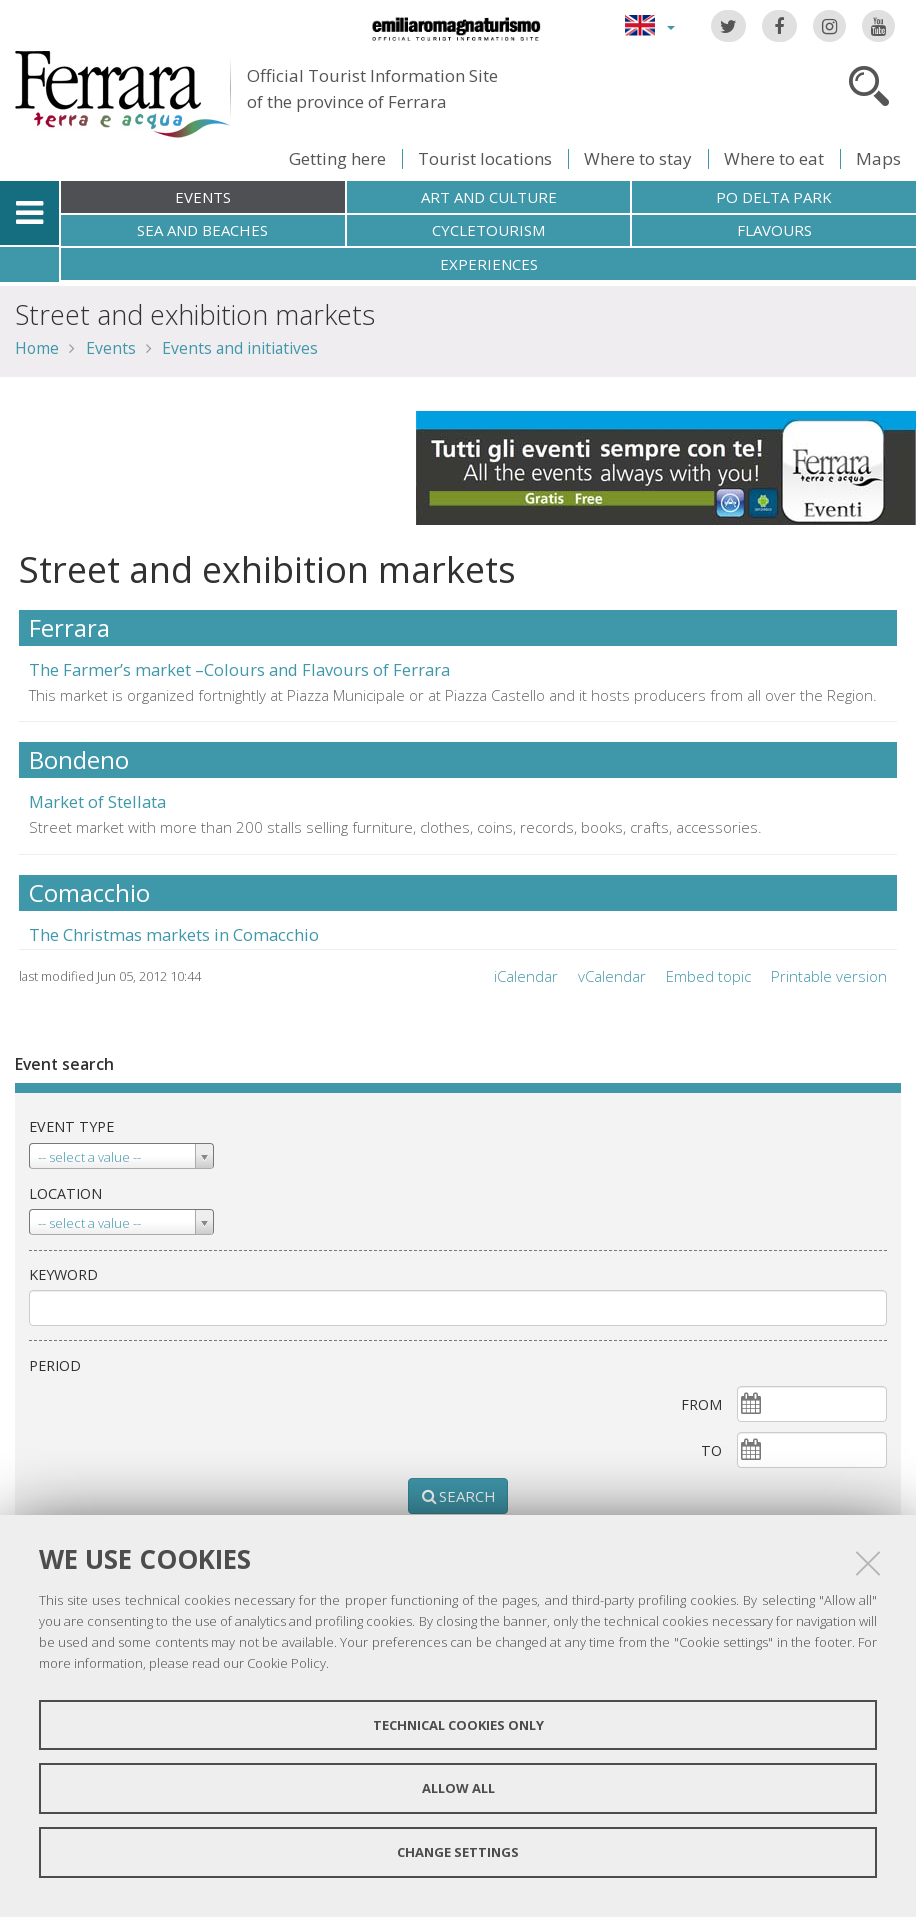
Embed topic (708, 976)
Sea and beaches (202, 230)
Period (55, 1365)
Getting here (337, 158)
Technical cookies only (458, 1725)
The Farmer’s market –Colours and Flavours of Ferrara (239, 669)
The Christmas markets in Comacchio (174, 934)
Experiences (489, 264)
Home (37, 348)
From (701, 1404)
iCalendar (526, 976)
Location (65, 1193)
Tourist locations (485, 158)
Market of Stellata (97, 801)
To (711, 1450)
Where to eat (774, 158)
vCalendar (612, 976)
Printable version (829, 976)
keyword (63, 1274)
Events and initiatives (240, 348)
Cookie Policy (286, 1663)
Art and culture (489, 197)
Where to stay (638, 158)
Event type (71, 1126)
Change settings (458, 1852)
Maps (878, 158)
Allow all (458, 1788)
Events (203, 197)
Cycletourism (488, 230)
